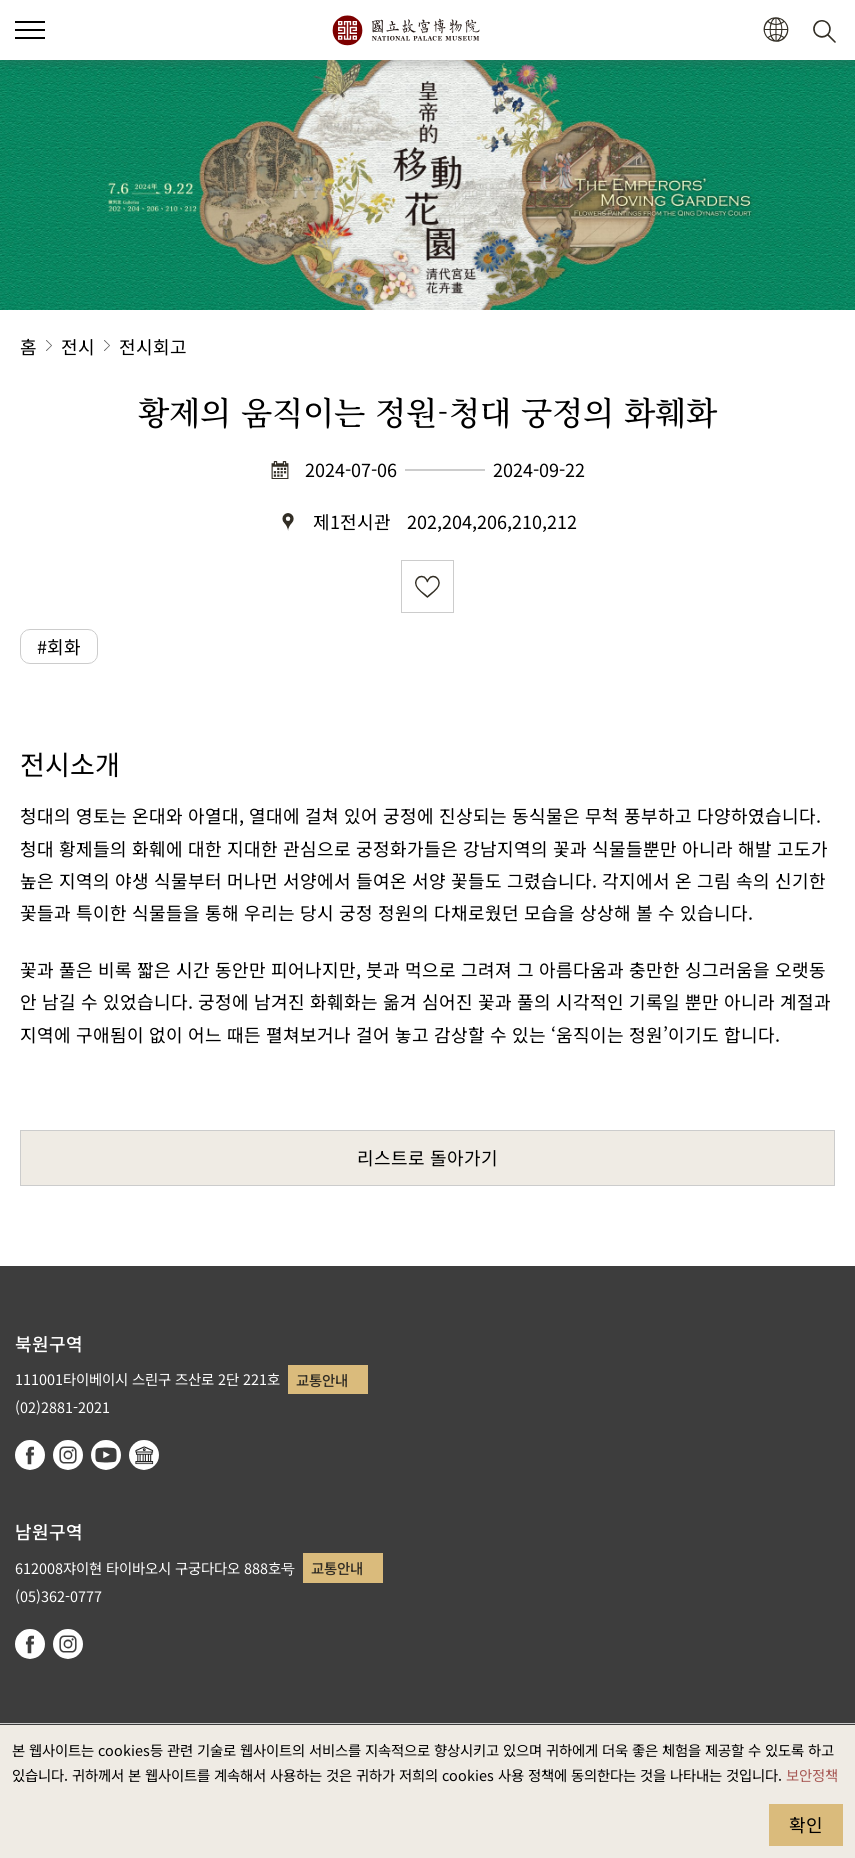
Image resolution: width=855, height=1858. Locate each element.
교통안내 (322, 1379)
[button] (775, 30)
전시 (78, 346)
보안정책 (812, 1774)
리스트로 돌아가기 (427, 1157)
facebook (30, 1455)
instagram (68, 1455)
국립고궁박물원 (405, 30)
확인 (806, 1824)
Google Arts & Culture (144, 1455)
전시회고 (153, 346)
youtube (106, 1455)
